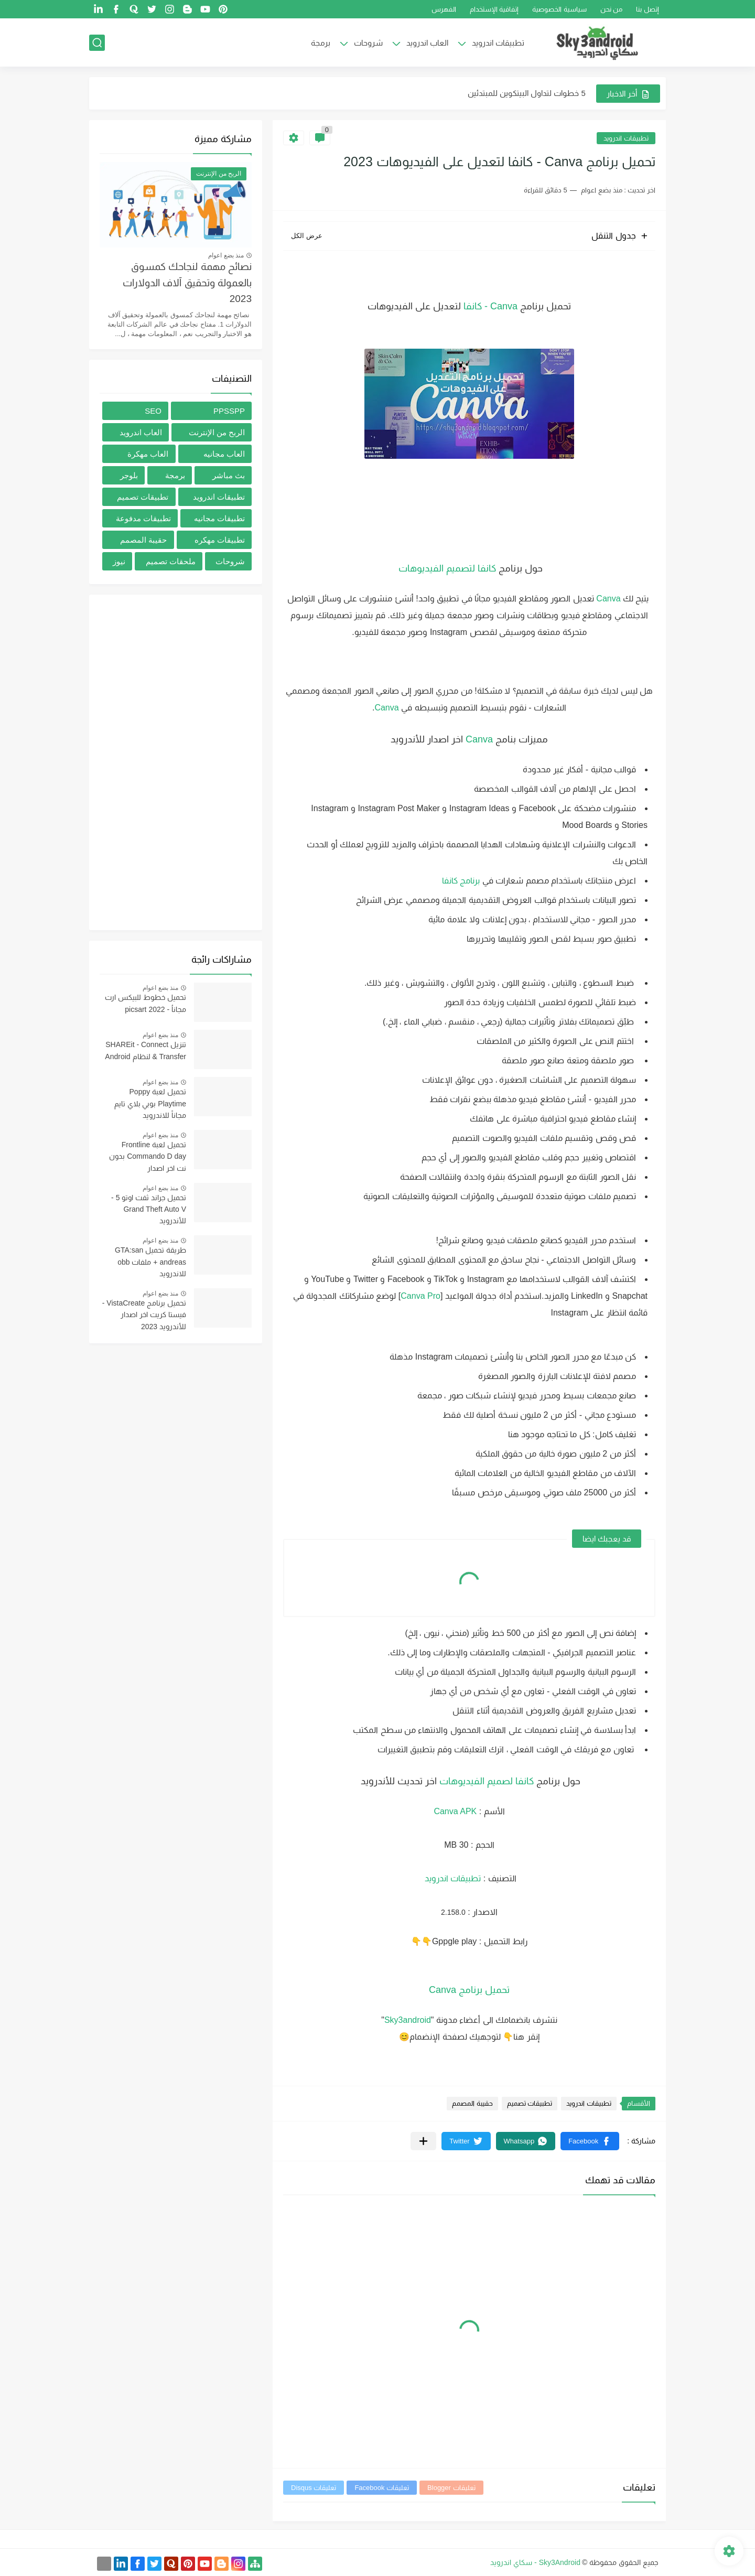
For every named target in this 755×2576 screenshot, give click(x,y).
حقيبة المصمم (472, 2103)
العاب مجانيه (224, 453)
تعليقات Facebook (381, 2488)
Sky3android (407, 2019)
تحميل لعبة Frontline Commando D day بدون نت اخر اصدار (147, 1156)
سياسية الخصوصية (559, 9)
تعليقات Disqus (313, 2488)
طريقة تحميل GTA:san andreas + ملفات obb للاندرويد (150, 1262)
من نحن (611, 9)
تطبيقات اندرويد (498, 42)
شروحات (368, 42)
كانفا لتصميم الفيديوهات (446, 568)
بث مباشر (228, 475)
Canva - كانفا (490, 306)
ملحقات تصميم (171, 561)
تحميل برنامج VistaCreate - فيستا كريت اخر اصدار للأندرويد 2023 (144, 1315)
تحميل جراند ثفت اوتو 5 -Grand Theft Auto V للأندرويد (148, 1209)
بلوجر (129, 475)
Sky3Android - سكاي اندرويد (535, 2562)
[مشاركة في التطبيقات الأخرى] (423, 2141)
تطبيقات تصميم (530, 2103)
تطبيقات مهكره (220, 539)
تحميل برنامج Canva (469, 1990)
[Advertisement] (176, 762)
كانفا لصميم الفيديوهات (486, 1781)
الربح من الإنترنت (217, 432)
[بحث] (97, 43)
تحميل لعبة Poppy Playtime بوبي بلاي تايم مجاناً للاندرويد (150, 1103)
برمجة (320, 42)
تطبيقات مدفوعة (143, 518)
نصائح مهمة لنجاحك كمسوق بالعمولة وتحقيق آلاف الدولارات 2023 (187, 282)
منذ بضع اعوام (226, 255)
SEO (153, 410)
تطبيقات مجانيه (219, 518)
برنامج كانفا (459, 880)
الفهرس (444, 9)
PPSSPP (229, 410)
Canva (607, 598)
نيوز (119, 561)
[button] (589, 2141)
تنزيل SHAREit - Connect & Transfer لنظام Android (145, 1050)
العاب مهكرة (147, 453)
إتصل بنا (647, 9)
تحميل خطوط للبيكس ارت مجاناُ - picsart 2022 (145, 1003)
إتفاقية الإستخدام (494, 9)
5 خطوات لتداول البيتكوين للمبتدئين (527, 93)
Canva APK (455, 1811)
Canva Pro (420, 1295)
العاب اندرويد (427, 42)
